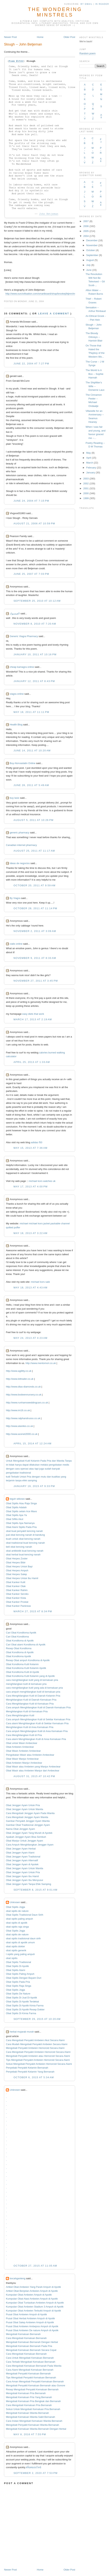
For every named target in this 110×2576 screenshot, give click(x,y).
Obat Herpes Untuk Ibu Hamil (22, 1578)
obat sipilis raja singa (17, 1926)
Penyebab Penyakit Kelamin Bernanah (27, 2067)
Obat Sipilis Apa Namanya (20, 1523)
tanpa (18, 1480)
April (88, 457)
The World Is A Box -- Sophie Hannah (94, 374)
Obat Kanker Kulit (15, 1582)
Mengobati (19, 1460)
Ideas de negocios (20, 863)
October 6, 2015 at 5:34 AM (33, 2077)
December (92, 240)
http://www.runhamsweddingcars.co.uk (27, 1402)
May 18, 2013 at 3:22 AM (30, 1233)
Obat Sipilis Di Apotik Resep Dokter (25, 2009)
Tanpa (68, 1460)
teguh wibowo (17, 1498)
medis (66, 1464)
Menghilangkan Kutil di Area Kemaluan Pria (29, 1727)
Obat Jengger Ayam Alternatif (22, 1860)
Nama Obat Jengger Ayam (20, 1828)
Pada (43, 1460)
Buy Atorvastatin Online (22, 763)
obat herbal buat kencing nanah (23, 1554)
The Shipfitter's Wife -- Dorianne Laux (95, 386)
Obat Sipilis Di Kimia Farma (21, 2013)
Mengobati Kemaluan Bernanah (23, 2334)
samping (32, 1480)
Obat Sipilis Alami (15, 1970)
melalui (44, 1464)
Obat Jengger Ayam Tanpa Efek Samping (28, 1884)
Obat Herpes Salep (16, 1574)
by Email (86, 4)
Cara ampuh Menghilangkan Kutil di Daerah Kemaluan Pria (38, 1707)
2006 (86, 226)
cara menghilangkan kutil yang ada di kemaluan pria (34, 1687)
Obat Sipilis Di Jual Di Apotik (21, 1997)
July (88, 265)
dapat (25, 1464)
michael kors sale (40, 1281)
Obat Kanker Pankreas (18, 1605)
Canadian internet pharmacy (21, 845)
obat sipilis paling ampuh (19, 1918)
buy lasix (14, 797)
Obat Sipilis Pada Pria (18, 1981)
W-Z (93, 116)
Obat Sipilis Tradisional (18, 1962)
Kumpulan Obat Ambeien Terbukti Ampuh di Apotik (33, 2310)
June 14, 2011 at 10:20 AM (32, 750)
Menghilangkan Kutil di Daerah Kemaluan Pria (31, 1699)
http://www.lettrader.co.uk (19, 1378)
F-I (100, 140)
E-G (101, 87)
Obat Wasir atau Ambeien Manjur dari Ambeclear (32, 1770)
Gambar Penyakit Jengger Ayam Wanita (28, 1821)
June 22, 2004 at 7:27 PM (31, 363)
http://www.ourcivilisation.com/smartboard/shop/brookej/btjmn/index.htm (44, 293)
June (89, 270)
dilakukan (34, 1464)
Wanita (60, 1460)
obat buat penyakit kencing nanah (24, 1531)
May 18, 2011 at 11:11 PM (31, 712)
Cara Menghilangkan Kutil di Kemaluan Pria (29, 1703)
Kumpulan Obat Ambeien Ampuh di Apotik (29, 2294)
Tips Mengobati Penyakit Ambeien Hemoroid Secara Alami (38, 2059)
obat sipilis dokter (15, 1946)
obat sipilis (11, 1958)
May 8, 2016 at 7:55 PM (29, 2434)
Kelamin (35, 1460)
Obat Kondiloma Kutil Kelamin (22, 1664)
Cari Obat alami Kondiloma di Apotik (25, 1644)
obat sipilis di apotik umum (20, 1942)
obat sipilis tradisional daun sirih (23, 1938)
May (88, 452)
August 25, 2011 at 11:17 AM (34, 850)
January (90, 472)
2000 (86, 493)
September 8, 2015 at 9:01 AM (35, 1889)
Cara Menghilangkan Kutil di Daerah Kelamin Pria (33, 1695)
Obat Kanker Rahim (17, 1590)
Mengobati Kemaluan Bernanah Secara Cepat (31, 2350)
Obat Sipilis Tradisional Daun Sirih (24, 1914)
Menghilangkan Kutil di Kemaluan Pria (27, 1711)
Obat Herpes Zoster (17, 1558)
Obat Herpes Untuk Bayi (19, 1566)
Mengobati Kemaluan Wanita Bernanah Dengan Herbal (36, 2428)
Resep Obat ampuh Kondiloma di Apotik (28, 1660)
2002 (86, 483)
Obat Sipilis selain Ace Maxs (21, 1511)
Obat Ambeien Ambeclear (20, 1746)
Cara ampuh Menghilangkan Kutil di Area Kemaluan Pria (37, 1731)
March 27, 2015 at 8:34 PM (32, 1611)
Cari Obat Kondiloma (17, 1636)
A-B (85, 87)
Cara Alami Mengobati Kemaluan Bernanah (29, 2369)
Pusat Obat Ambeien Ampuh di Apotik (26, 2314)
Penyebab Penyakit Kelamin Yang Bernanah (30, 2071)
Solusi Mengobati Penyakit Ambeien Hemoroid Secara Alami (39, 2063)
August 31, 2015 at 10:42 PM (34, 1776)
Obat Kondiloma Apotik (18, 1656)
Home (40, 37)
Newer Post (10, 37)
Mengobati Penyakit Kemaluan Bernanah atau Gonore (35, 2385)
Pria (49, 1460)
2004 (86, 236)
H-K (85, 97)
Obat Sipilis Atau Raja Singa (21, 1503)
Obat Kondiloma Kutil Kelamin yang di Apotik (30, 1676)
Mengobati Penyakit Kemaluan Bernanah (28, 2373)
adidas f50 (36, 1142)
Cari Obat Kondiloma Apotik (21, 1632)
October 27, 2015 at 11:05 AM (35, 2265)
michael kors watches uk (42, 1181)
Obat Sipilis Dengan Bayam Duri (23, 1977)
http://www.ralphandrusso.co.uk (23, 1418)
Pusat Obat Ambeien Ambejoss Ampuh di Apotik (32, 2326)
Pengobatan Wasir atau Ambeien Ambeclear (30, 1754)
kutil (8, 1476)
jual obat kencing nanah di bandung (25, 1534)
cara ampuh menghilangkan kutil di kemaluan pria (33, 1691)
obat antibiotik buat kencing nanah (24, 1550)
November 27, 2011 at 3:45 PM (35, 980)
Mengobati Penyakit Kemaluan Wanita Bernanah (32, 2424)
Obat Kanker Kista (16, 1597)
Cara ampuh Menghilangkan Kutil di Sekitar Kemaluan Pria (38, 1719)
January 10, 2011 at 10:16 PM (35, 654)
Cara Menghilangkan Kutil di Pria (24, 1735)
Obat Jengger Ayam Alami (20, 1852)
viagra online (17, 693)
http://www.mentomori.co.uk (41, 1363)
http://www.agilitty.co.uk (18, 1370)
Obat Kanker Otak (16, 1586)
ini (7, 1464)
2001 (86, 488)
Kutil (27, 1460)
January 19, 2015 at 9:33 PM (34, 1486)
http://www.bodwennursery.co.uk (23, 1394)
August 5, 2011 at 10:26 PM (33, 820)
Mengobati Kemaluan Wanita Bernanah (27, 2413)
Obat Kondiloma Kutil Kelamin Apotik (26, 1668)
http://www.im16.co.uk (18, 1410)
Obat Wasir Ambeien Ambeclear (23, 1750)
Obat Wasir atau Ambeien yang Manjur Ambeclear (33, 1766)
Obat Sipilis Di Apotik (17, 1966)
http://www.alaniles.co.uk (19, 1426)
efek (24, 1480)
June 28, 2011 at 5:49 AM (31, 785)
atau (31, 1468)
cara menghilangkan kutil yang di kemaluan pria (32, 1680)
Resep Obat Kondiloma (18, 1648)
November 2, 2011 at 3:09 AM (34, 931)
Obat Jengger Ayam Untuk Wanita (24, 1809)
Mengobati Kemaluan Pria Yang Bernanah (29, 2397)
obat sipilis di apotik (16, 1922)
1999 (86, 498)
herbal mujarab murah (22, 2031)
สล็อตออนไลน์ (33, 2467)
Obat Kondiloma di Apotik (20, 1640)
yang (63, 1476)
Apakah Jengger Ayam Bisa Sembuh (26, 1836)
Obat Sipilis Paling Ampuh (20, 1973)
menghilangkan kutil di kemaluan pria (26, 1684)
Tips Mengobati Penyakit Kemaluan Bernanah (31, 2377)
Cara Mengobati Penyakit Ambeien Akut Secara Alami (35, 2040)
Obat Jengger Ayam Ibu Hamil (22, 1876)
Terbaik (15, 1476)
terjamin (10, 1480)
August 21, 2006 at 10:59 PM (34, 523)
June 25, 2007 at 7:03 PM (31, 573)
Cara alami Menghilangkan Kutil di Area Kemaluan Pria (36, 1739)
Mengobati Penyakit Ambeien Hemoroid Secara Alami (35, 2048)
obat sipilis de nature (17, 1911)
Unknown (15, 1902)
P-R (101, 150)
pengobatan (55, 1464)
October (90, 250)
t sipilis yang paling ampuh (20, 1954)
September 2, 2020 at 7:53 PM (35, 2473)
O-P (85, 106)
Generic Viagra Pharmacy (24, 636)
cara (17, 1468)
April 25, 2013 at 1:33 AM (31, 1062)
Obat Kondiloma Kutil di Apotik (22, 1672)
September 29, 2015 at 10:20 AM (36, 2019)
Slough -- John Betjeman (23, 44)
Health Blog (16, 724)
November (92, 245)
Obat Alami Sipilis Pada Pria (21, 1527)
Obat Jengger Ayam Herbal (21, 1848)
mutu (43, 1476)
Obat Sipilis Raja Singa (18, 1985)
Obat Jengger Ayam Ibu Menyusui (24, 1880)
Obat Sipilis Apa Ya (16, 1515)
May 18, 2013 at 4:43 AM (30, 1287)
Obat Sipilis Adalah (16, 1507)
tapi (36, 1468)
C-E (93, 141)
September (92, 255)
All (101, 116)
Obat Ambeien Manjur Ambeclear (24, 1762)
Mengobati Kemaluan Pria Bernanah (26, 2393)
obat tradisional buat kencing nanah (25, 1542)
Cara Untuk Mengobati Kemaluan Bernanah (30, 2357)
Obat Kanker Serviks (17, 1594)
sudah (48, 1468)
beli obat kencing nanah (19, 1546)
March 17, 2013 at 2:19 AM (32, 1019)
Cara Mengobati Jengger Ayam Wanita (27, 1817)
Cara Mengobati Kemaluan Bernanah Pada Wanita (33, 2365)
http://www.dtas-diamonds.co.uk (23, 1386)
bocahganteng (17, 2278)
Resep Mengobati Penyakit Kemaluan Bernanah (32, 2389)
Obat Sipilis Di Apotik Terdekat (22, 2001)
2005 (86, 231)
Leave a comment (53, 313)
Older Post (69, 37)
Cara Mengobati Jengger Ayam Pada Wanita (30, 1813)
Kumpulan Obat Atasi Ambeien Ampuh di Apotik (32, 2298)
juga (41, 1468)
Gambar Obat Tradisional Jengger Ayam (28, 1825)
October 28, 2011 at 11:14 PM (35, 908)
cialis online (16, 943)
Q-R (93, 106)
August (90, 260)
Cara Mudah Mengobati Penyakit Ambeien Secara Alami (36, 2044)
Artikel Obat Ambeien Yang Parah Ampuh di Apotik (33, 2287)
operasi (24, 1468)
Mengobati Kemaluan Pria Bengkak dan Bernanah (33, 2401)
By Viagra (15, 898)
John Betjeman (48, 214)
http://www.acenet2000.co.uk (21, 1434)
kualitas (56, 1476)
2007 (86, 221)
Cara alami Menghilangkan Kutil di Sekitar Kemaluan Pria (37, 1723)
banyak (56, 1468)
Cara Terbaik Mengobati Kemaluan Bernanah (30, 2361)
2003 (86, 478)
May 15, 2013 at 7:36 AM (30, 1147)
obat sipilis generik (16, 1950)
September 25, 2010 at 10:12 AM (36, 600)
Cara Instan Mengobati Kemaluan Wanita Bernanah (34, 2420)
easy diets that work (33, 1013)
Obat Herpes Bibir (15, 1562)
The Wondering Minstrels (55, 12)
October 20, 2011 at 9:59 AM (34, 885)
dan (54, 1460)
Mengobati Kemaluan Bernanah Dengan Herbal (32, 2342)
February (91, 467)
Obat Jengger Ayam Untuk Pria (23, 1805)
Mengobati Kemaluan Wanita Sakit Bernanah (30, 2416)
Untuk (9, 1460)
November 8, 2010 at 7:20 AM (34, 623)
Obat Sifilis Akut (14, 1519)
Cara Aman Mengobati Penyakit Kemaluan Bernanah (35, 2381)
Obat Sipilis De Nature (18, 1993)
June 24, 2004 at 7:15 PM (31, 500)
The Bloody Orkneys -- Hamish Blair (94, 337)
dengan (10, 1468)
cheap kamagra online (22, 667)
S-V (85, 160)
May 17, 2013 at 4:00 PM (30, 1186)
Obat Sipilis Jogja (15, 1907)
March (89, 462)
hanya (18, 1464)
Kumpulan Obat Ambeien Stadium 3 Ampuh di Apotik (35, 2306)
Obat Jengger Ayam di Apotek (22, 1864)
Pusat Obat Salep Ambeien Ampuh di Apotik (30, 2322)
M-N (101, 97)
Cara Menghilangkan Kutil (20, 1715)
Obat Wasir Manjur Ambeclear (22, 1758)
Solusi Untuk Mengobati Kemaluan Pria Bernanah (33, 2409)
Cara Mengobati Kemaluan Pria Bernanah (29, 2405)
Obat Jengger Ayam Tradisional (23, 1856)
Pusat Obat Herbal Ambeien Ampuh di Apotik (30, 2318)
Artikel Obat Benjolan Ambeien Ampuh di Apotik (32, 2290)
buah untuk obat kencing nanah (23, 1538)
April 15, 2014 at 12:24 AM (32, 1443)
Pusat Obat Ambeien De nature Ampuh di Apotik (32, 2330)
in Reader (102, 4)
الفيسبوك (15, 613)
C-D (93, 87)
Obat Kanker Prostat (17, 1601)
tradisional (25, 1472)
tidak (11, 1464)
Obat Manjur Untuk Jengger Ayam (24, 1840)
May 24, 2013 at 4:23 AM (30, 1338)
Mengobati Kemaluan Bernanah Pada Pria (29, 2346)
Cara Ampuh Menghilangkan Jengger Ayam (29, 1844)
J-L (84, 150)
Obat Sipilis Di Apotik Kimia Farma (24, 2005)
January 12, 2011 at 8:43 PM (34, 681)
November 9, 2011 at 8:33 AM (34, 958)
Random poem (87, 53)
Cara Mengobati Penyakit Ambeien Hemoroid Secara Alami (38, 2052)
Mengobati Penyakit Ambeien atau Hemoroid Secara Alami (38, 2056)
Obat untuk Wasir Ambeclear (21, 1743)
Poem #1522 (16, 61)
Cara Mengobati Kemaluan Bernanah (26, 2338)
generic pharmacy (19, 832)
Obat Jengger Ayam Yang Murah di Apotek (29, 1832)
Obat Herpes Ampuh (17, 1570)
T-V (85, 116)
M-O (93, 150)
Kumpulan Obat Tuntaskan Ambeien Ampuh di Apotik (35, 2302)
